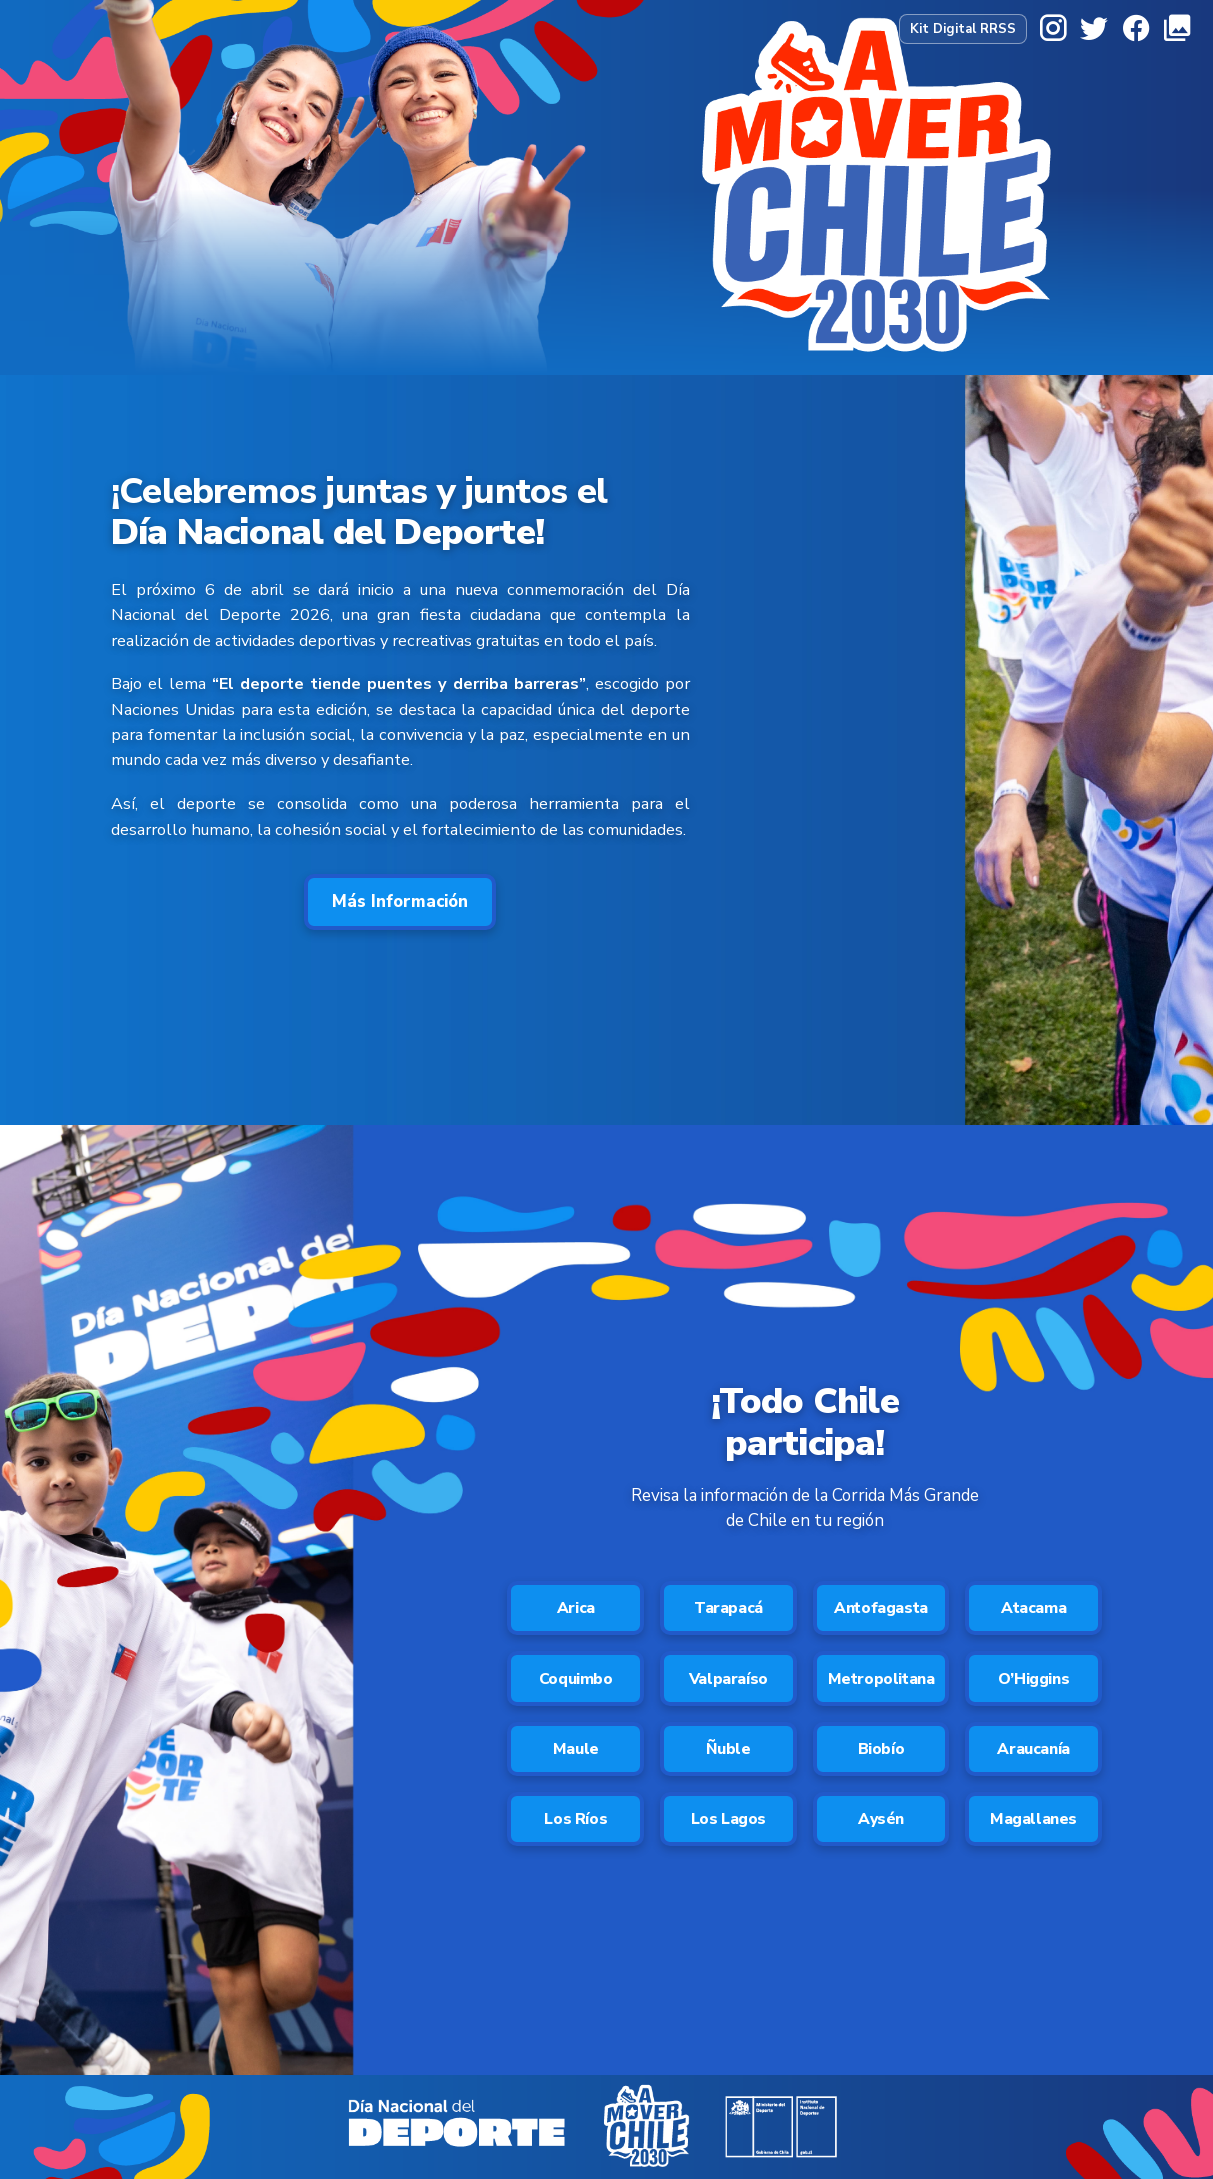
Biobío (881, 1753)
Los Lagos (728, 1825)
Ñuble (728, 1753)
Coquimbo (576, 1681)
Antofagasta (881, 1609)
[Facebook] (1136, 29)
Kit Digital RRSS (963, 29)
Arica (576, 1609)
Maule (576, 1753)
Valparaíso (728, 1681)
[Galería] (1177, 29)
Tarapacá (728, 1609)
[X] (1094, 29)
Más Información (400, 901)
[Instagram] (1053, 29)
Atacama (1033, 1609)
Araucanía (1033, 1753)
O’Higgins (1033, 1681)
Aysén (881, 1825)
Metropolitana (881, 1681)
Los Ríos (575, 1825)
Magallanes (1034, 1825)
